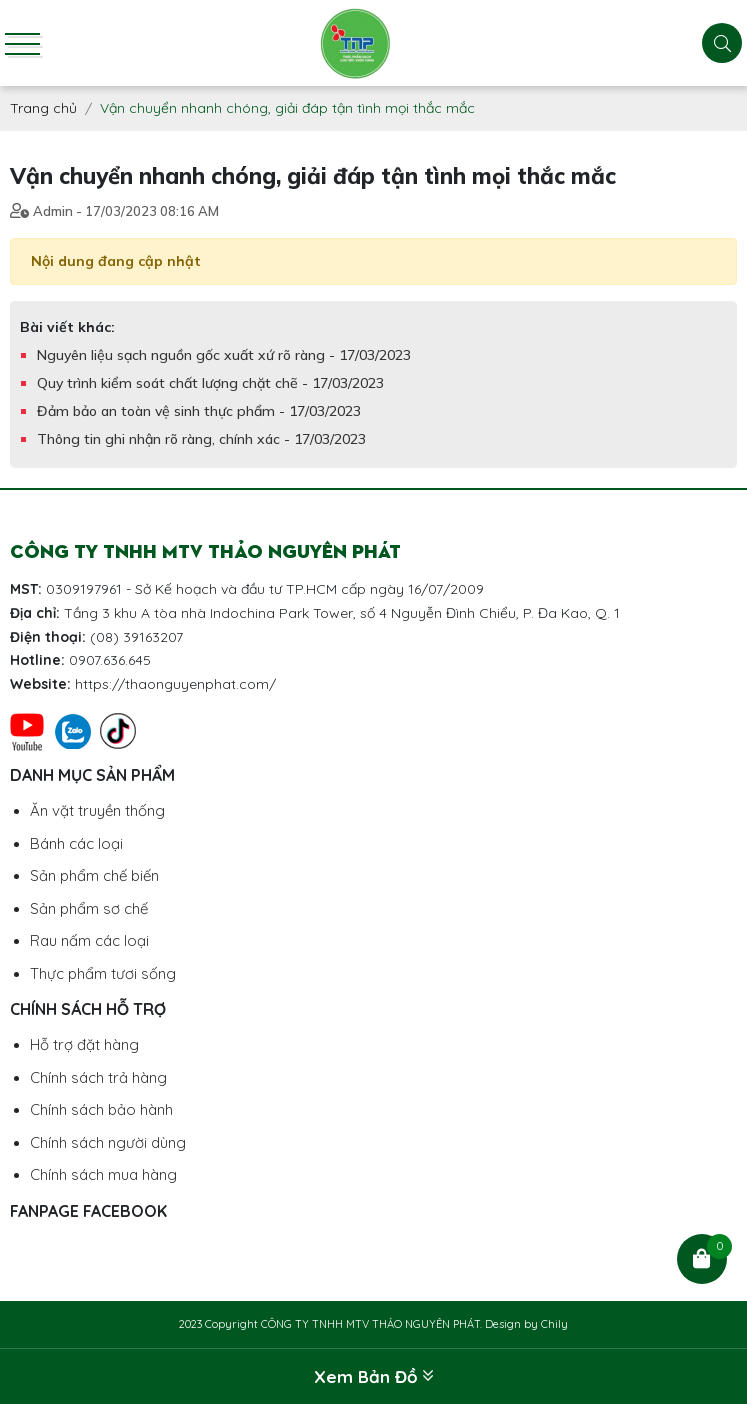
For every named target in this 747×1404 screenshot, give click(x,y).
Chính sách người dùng (108, 1142)
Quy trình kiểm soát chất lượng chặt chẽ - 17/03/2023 (210, 383)
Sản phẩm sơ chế (89, 908)
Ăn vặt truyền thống (97, 810)
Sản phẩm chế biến (94, 875)
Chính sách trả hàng (98, 1077)
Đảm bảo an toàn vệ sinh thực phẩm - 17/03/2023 (199, 411)
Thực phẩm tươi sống (103, 973)
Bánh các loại (76, 843)
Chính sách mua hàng (103, 1174)
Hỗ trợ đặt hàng (84, 1044)
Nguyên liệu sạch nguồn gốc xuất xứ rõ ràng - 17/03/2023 (224, 355)
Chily (554, 1324)
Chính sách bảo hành (101, 1109)
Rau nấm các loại (89, 940)
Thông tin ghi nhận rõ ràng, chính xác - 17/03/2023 (201, 439)
